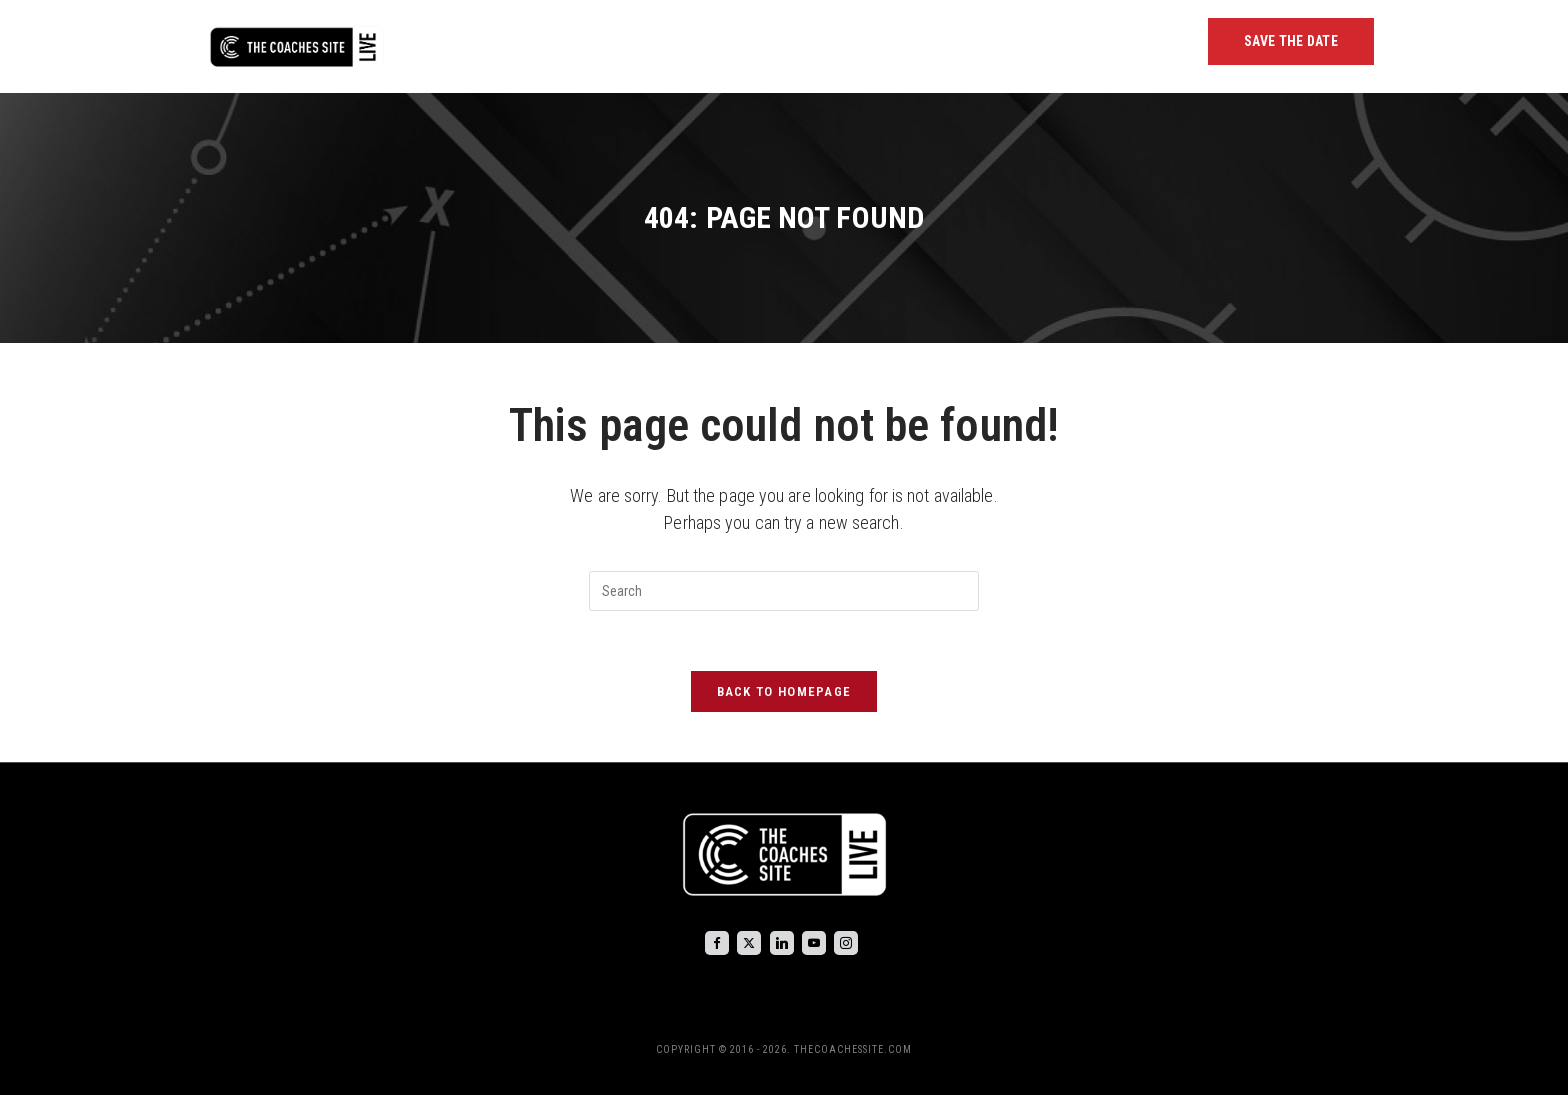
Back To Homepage (784, 691)
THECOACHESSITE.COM (853, 1049)
